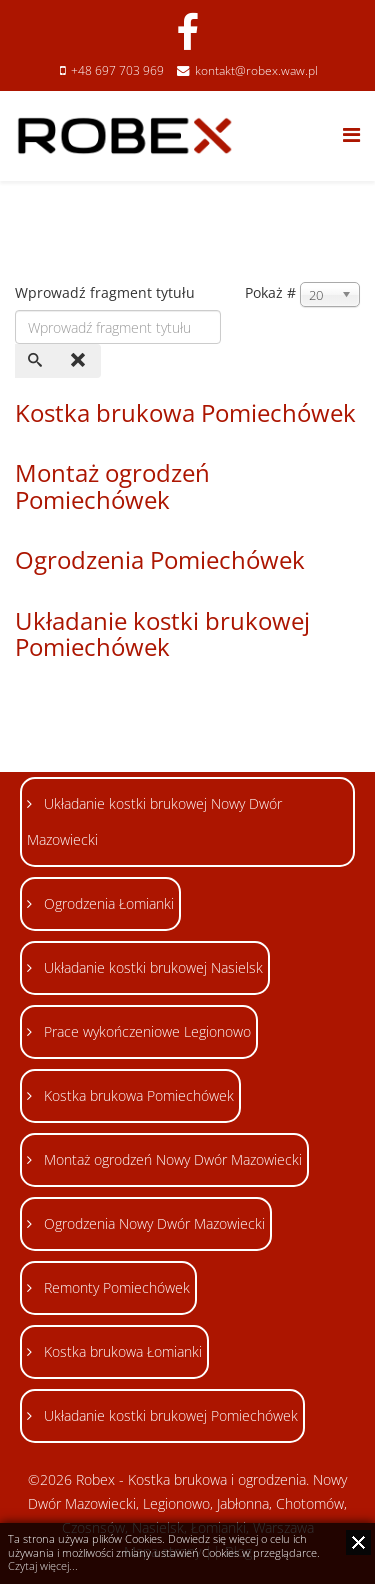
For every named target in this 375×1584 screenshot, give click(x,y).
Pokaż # (270, 292)
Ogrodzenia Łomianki (107, 903)
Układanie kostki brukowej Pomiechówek (162, 633)
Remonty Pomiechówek (115, 1287)
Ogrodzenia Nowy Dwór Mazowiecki (152, 1223)
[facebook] (187, 31)
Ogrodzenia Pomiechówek (160, 559)
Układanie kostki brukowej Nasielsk (151, 967)
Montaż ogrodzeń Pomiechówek (112, 485)
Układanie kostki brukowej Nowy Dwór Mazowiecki (154, 821)
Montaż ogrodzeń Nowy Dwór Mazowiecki (171, 1159)
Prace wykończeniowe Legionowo (145, 1031)
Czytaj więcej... (43, 1566)
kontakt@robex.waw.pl (256, 70)
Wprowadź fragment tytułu (107, 292)
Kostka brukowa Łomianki (121, 1351)
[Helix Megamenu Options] (351, 134)
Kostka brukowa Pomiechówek (185, 412)
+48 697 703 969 (117, 70)
